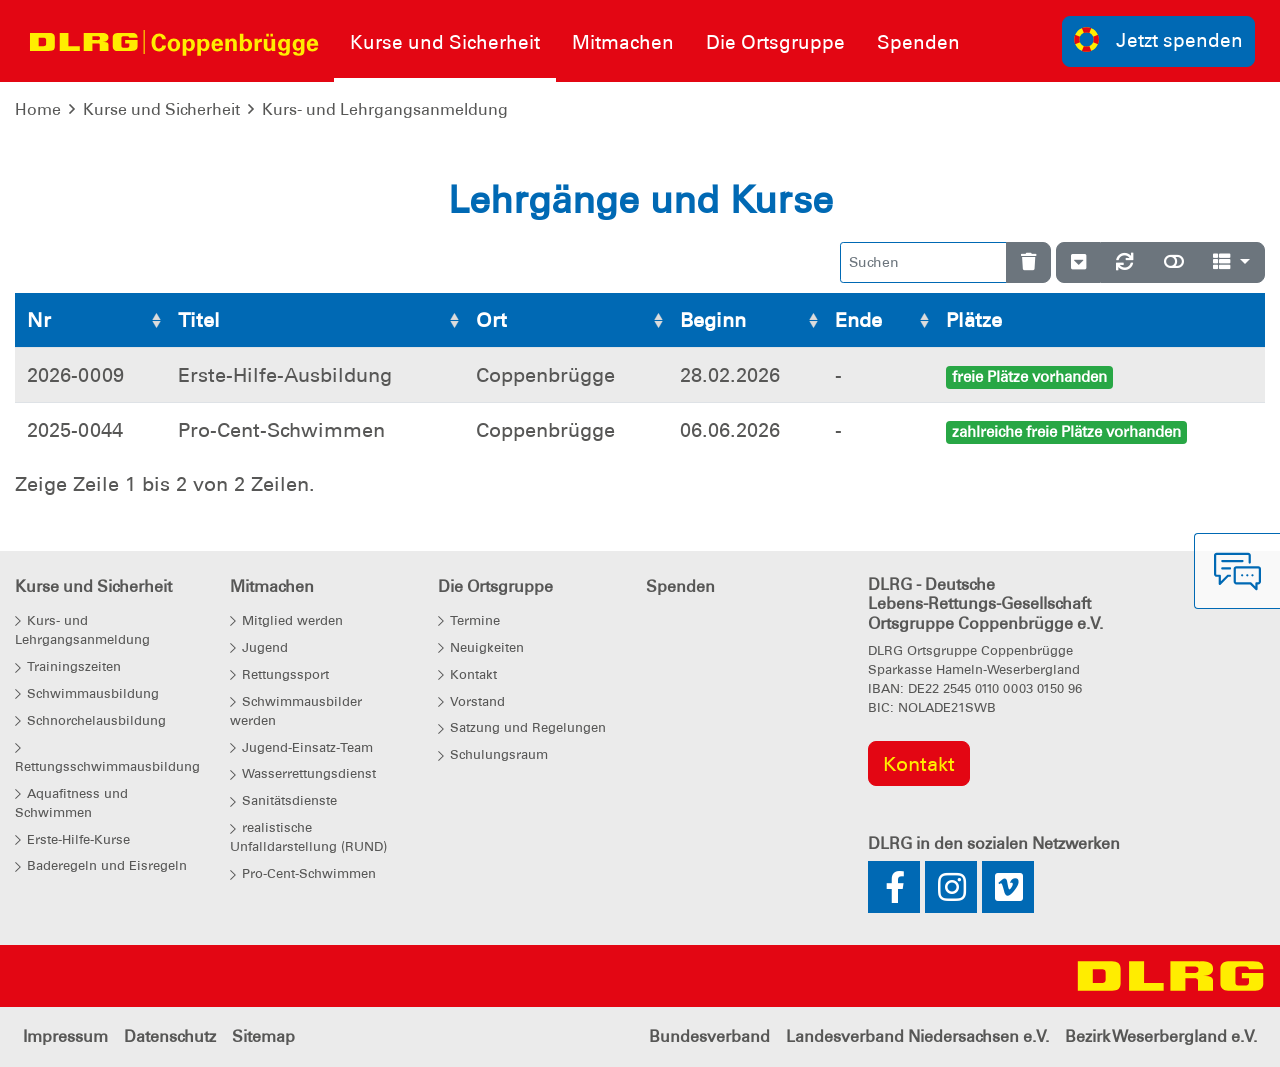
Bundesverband (709, 1036)
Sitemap (263, 1036)
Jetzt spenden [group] (1159, 39)
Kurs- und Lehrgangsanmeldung (385, 109)
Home (38, 109)
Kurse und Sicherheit (161, 109)
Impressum (65, 1036)
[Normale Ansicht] (1174, 262)
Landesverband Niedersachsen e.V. (917, 1036)
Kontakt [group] (919, 764)
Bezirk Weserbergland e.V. (1161, 1036)
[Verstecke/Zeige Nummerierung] (1078, 262)
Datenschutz (170, 1036)
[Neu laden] (1125, 262)
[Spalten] (1231, 262)
